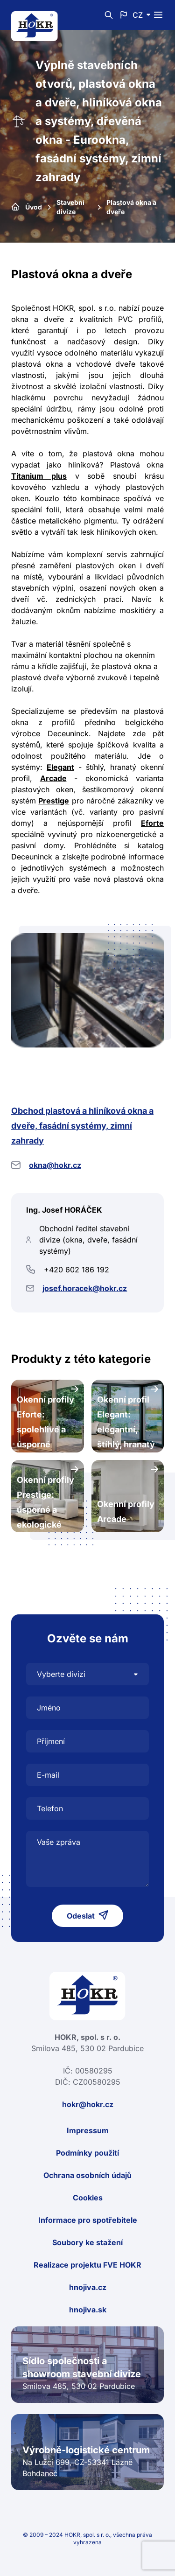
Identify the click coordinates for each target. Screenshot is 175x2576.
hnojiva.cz (87, 2287)
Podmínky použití (87, 2152)
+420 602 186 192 (76, 1269)
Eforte (152, 823)
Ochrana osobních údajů (87, 2175)
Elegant (60, 767)
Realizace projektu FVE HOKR (87, 2264)
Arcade (53, 778)
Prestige (53, 800)
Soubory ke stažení (87, 2242)
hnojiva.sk (87, 2309)
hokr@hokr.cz (87, 2104)
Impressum (88, 2130)
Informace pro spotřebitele (87, 2220)
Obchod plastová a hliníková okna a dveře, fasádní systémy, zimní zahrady (82, 1125)
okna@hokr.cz (55, 1165)
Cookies (88, 2197)
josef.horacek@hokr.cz (84, 1288)
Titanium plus (39, 476)
